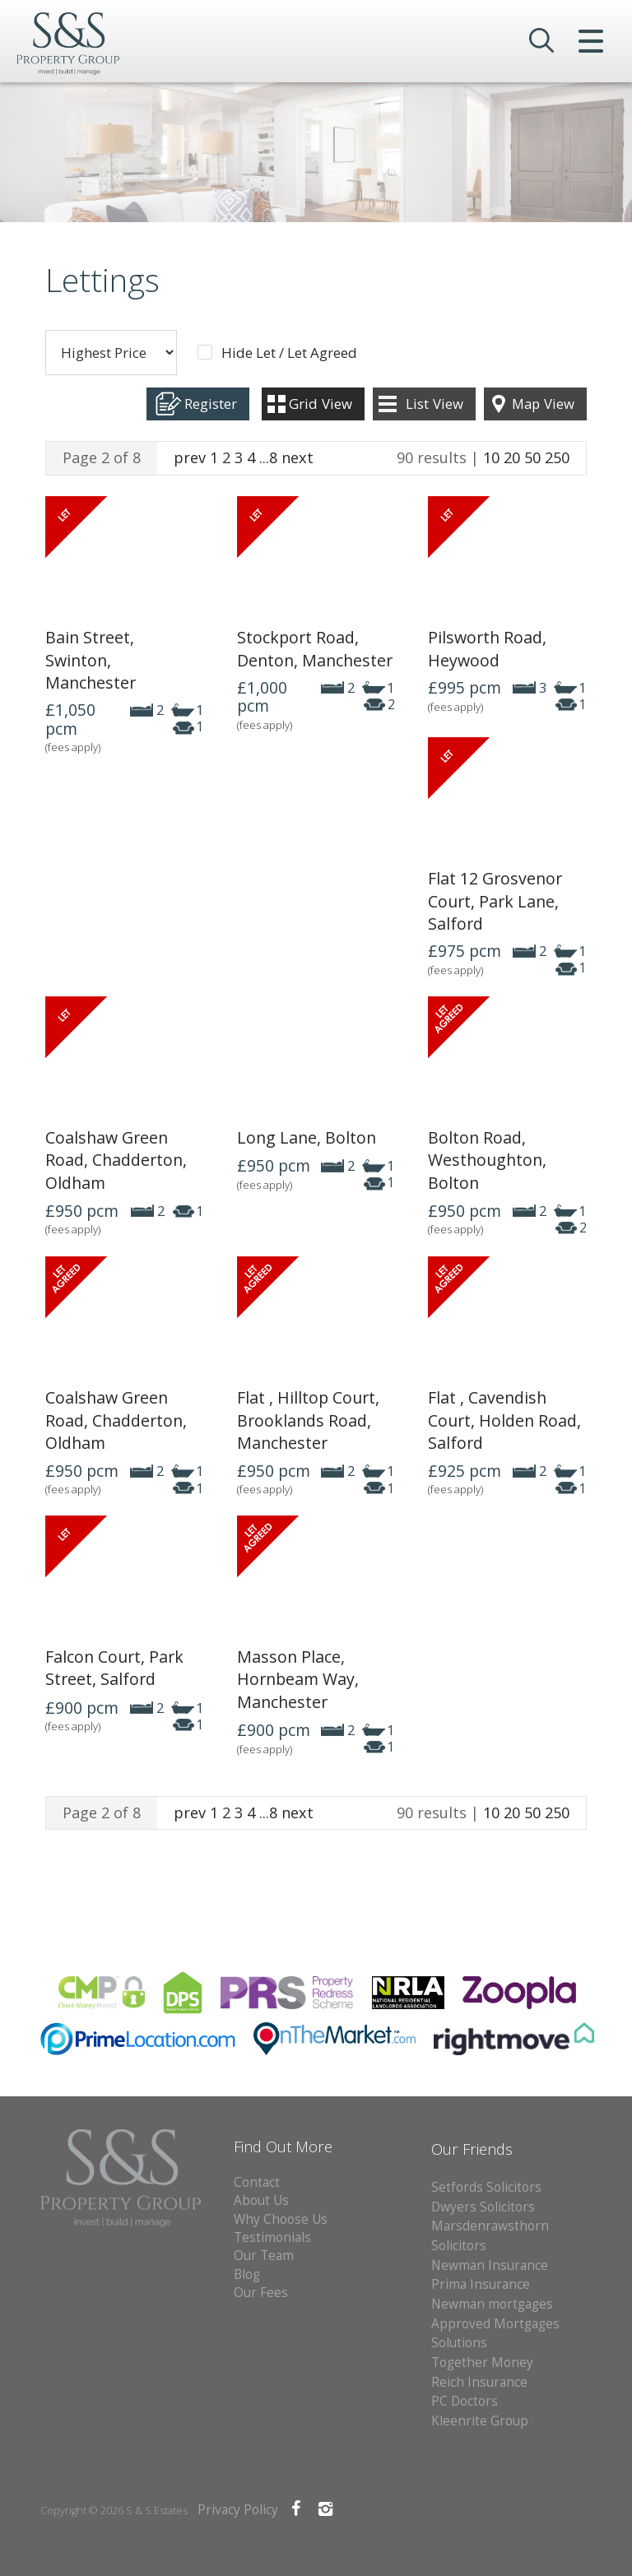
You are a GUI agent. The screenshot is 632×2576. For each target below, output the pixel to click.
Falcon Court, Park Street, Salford (114, 1667)
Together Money (482, 2362)
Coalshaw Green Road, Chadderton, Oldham (116, 1160)
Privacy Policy (238, 2509)
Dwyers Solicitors (483, 2207)
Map (543, 403)
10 (491, 457)
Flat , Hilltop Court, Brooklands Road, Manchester (308, 1420)
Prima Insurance (480, 2284)
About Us (261, 2200)
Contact (257, 2182)
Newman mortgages (492, 2304)
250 (557, 457)
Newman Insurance (491, 2265)
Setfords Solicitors (486, 2187)
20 (512, 457)
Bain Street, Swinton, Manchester (90, 660)
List (434, 403)
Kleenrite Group (479, 2421)
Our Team (264, 2255)
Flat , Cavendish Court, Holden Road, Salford (504, 1420)
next (297, 457)
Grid (320, 403)
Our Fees (261, 2292)
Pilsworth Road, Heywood (487, 648)
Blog (247, 2274)
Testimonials (272, 2237)
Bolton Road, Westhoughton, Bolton (487, 1160)
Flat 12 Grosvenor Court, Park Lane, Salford (495, 901)
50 (532, 457)
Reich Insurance (479, 2382)
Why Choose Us (281, 2219)
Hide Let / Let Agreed (289, 353)
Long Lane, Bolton (306, 1137)
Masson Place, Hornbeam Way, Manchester (298, 1679)
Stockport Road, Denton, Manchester (315, 648)
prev (190, 457)
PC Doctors (464, 2401)
